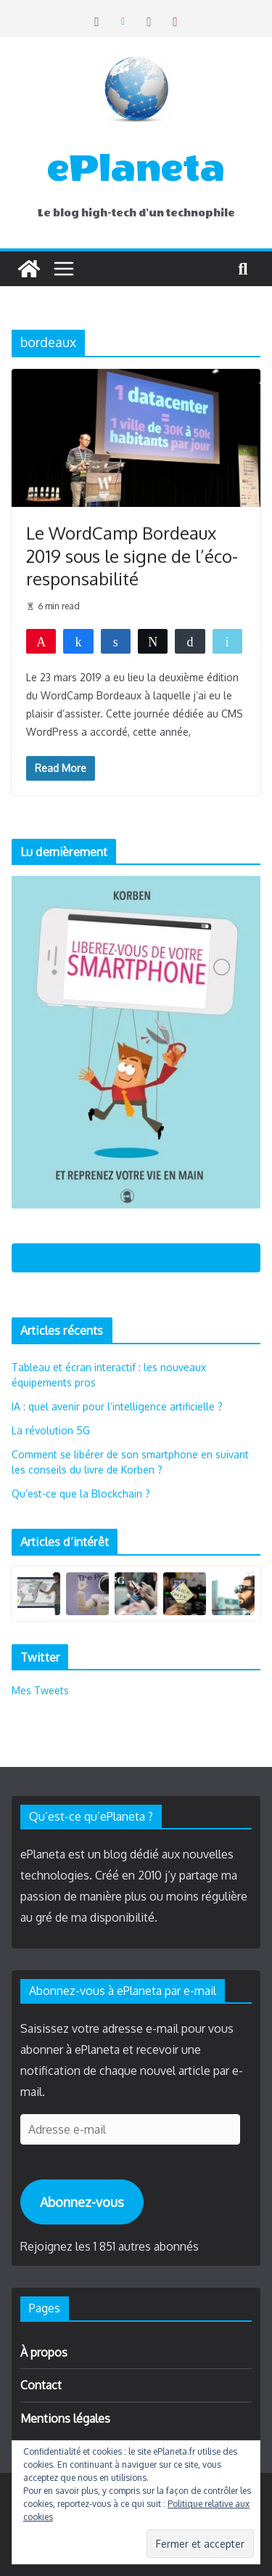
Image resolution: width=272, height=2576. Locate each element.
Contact (41, 2385)
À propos (43, 2352)
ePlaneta (136, 168)
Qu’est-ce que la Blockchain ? (81, 1493)
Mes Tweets (40, 1690)
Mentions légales (65, 2418)
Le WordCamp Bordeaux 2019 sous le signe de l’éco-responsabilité (132, 555)
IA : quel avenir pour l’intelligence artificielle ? (117, 1406)
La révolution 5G (51, 1430)
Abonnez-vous (82, 2202)
